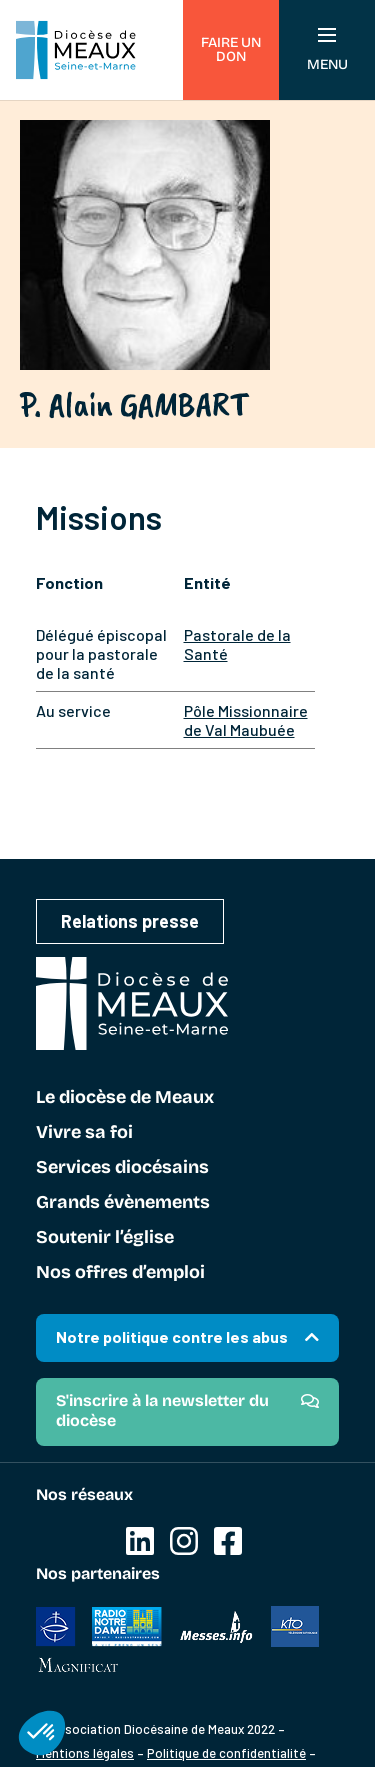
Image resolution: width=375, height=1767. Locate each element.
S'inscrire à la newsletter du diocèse (162, 1410)
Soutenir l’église (105, 1238)
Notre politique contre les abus (172, 1336)
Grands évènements (123, 1203)
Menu (327, 50)
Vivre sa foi (84, 1133)
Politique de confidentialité (226, 1753)
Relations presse (130, 921)
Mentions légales (85, 1753)
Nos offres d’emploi (120, 1273)
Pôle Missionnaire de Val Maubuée (246, 720)
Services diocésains (122, 1168)
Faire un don (231, 49)
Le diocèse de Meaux (125, 1098)
